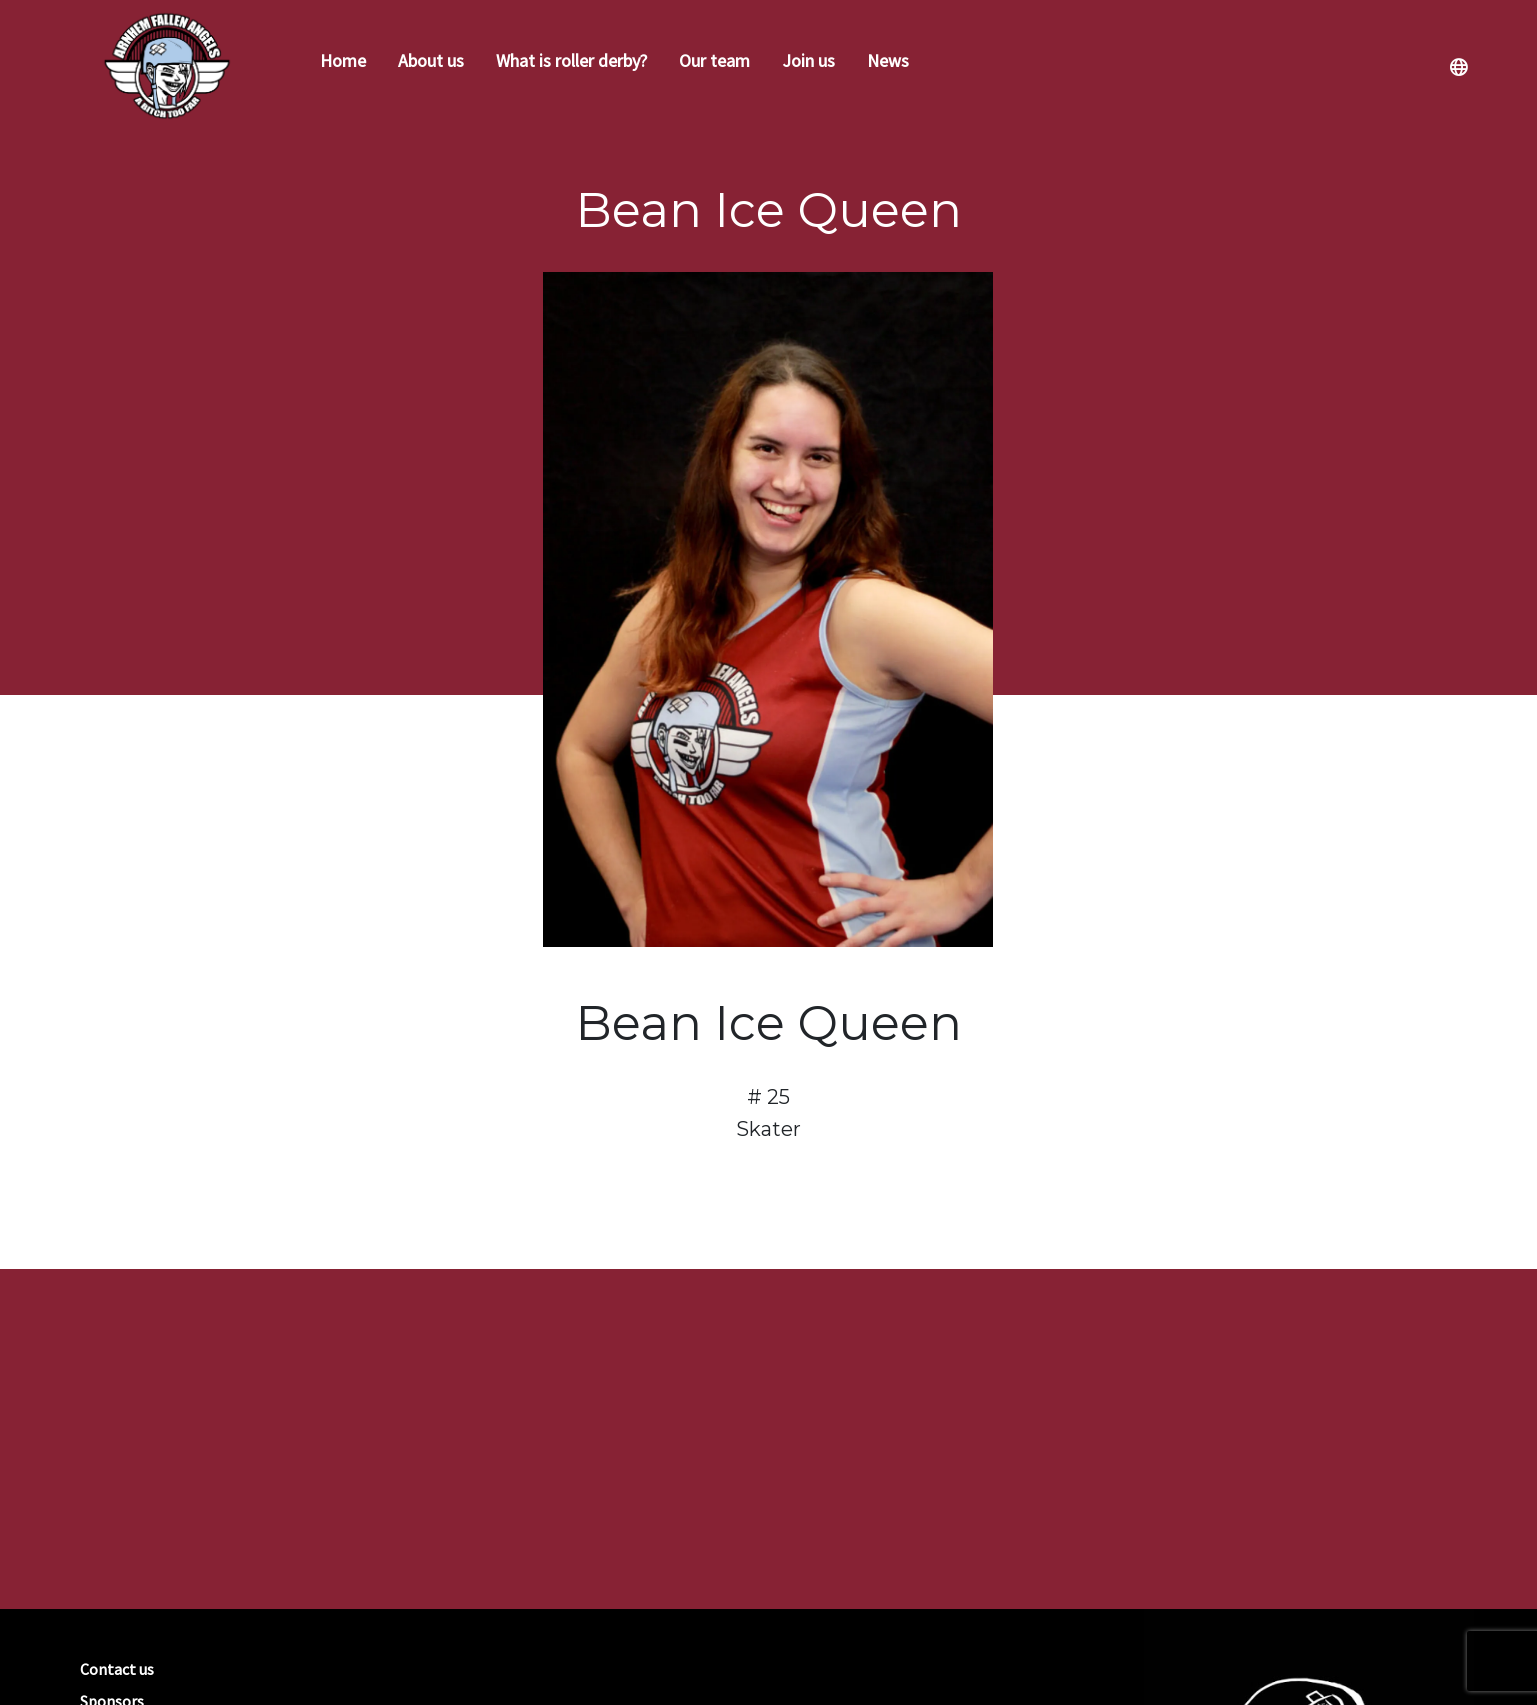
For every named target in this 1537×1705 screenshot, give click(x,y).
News (888, 60)
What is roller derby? (571, 60)
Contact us (117, 1669)
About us (431, 60)
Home (343, 60)
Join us (808, 60)
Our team (714, 60)
